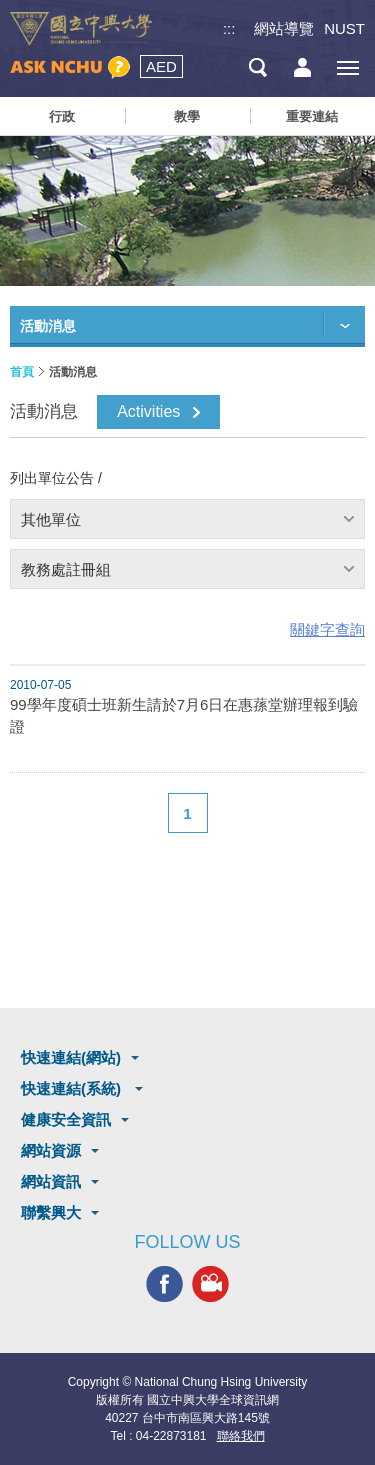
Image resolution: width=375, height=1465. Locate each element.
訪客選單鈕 (302, 67)
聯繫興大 (51, 1212)
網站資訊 (51, 1181)
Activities (148, 411)
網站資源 (51, 1150)
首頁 (22, 372)
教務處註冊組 (66, 569)
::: (229, 28)
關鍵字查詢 (327, 629)
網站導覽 (284, 28)
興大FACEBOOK (164, 1284)
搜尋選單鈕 (257, 67)
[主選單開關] (347, 67)
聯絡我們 (241, 1436)
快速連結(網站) (71, 1057)
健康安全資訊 (66, 1119)
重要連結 (312, 116)
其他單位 (51, 519)
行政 (62, 116)
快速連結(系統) (73, 1088)
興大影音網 (210, 1284)
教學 (187, 116)
